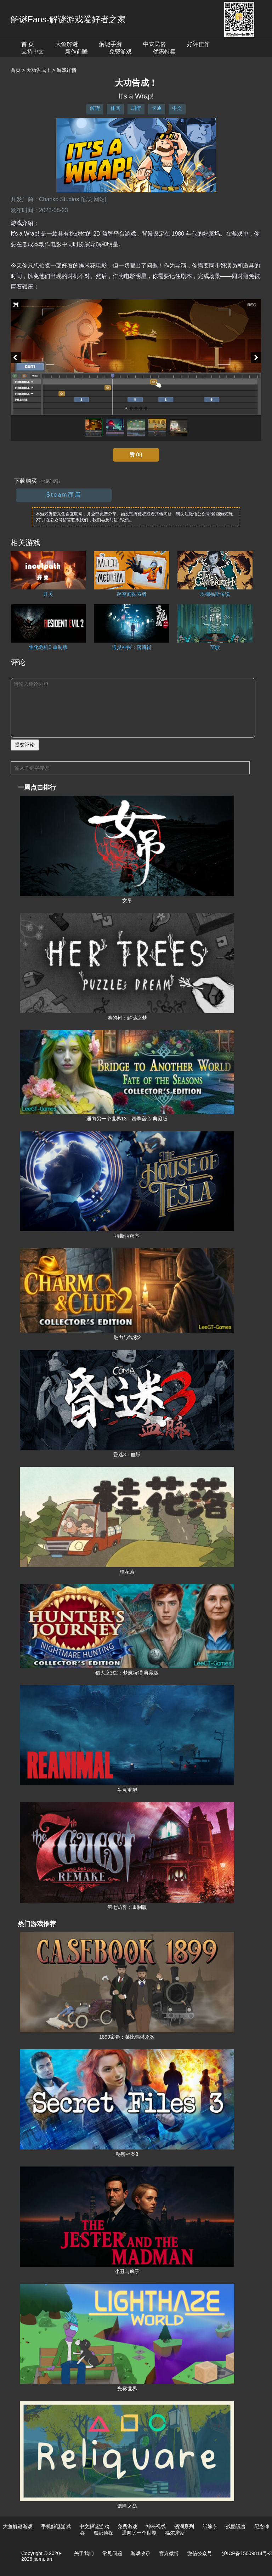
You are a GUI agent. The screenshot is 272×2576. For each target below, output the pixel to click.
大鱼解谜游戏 (18, 2526)
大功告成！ (38, 70)
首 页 (27, 44)
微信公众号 (199, 2553)
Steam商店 (63, 495)
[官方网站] (93, 199)
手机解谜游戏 (56, 2526)
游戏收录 (141, 2553)
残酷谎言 (236, 2526)
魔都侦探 (103, 2533)
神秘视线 (156, 2526)
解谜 (95, 108)
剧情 (136, 108)
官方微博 (169, 2553)
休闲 (115, 108)
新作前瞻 (76, 52)
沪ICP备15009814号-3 (247, 2553)
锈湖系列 (184, 2526)
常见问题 (112, 2553)
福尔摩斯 (175, 2533)
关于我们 (84, 2553)
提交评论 (25, 744)
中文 (177, 108)
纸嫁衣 (210, 2526)
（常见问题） (49, 481)
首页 (16, 70)
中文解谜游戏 (94, 2526)
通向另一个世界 (139, 2533)
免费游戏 (120, 52)
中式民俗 (154, 44)
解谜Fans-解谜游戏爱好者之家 (68, 19)
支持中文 (32, 52)
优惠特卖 (164, 52)
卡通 (157, 108)
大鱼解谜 (66, 44)
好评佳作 (198, 44)
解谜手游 (110, 44)
